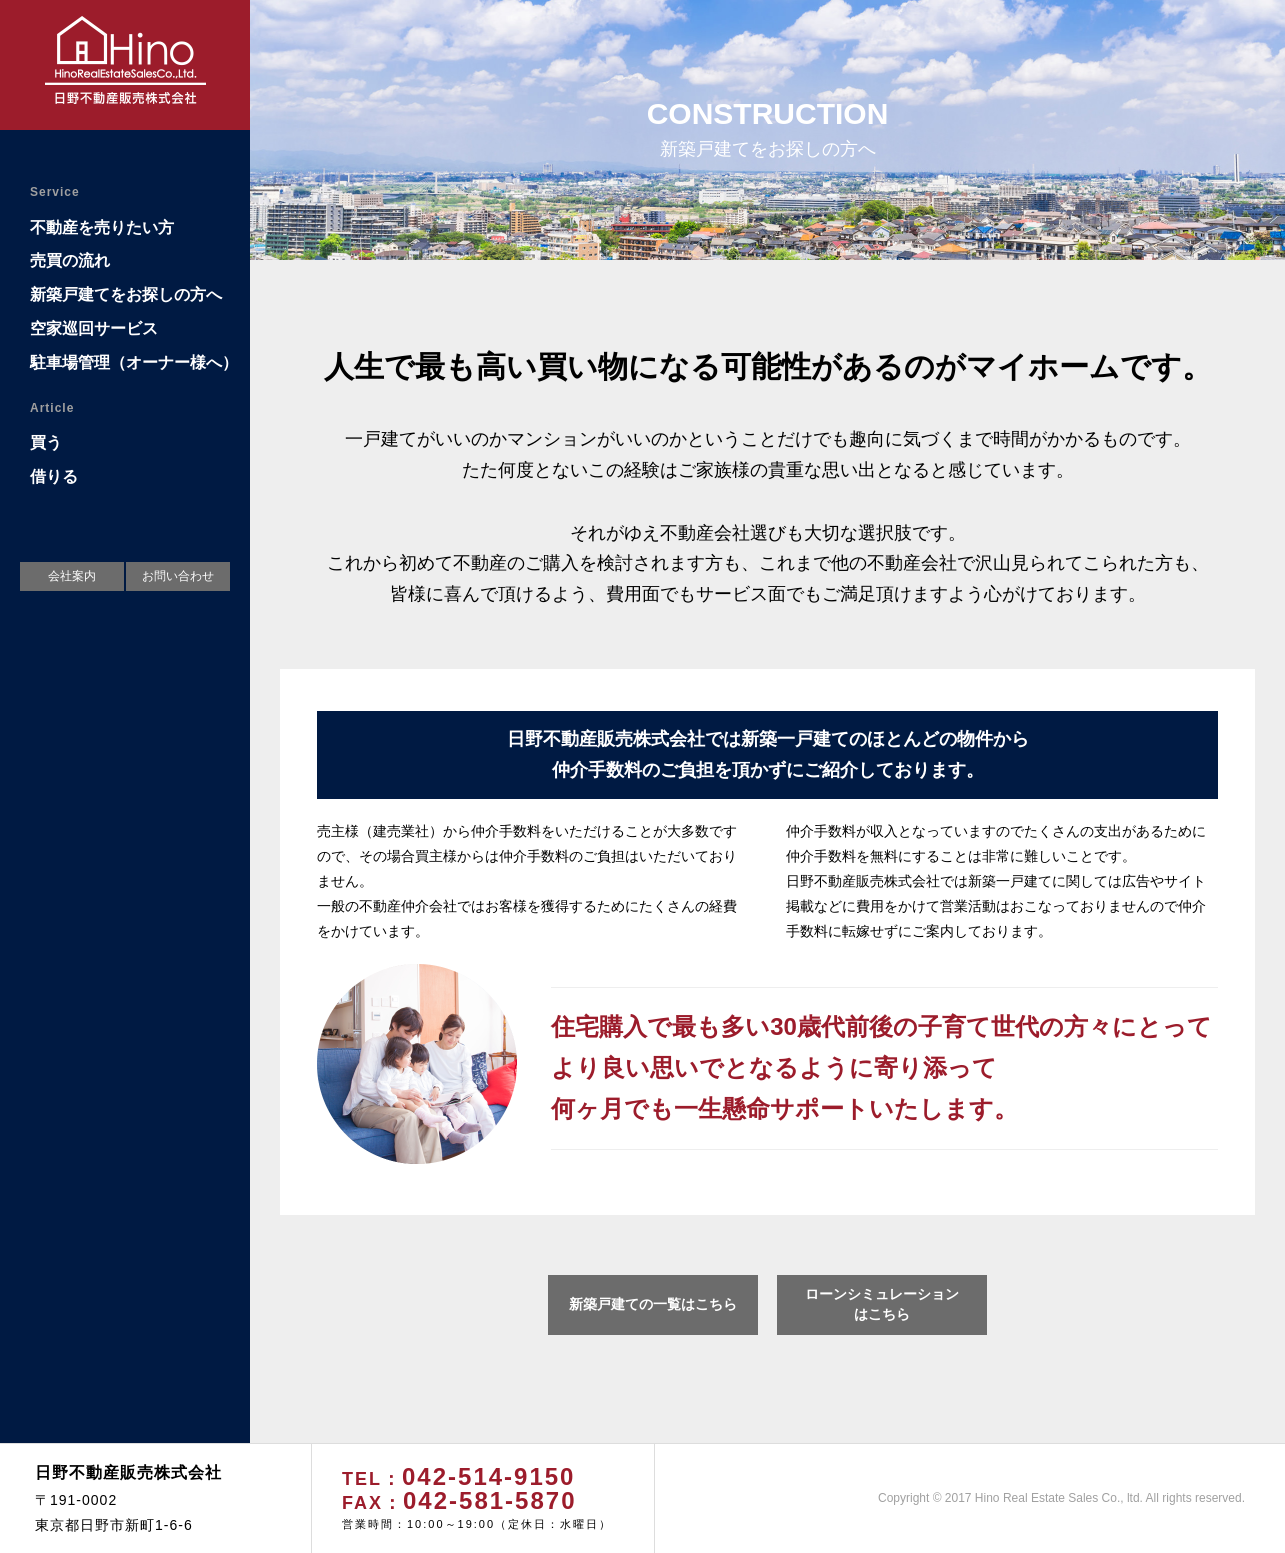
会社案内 (72, 576)
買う (46, 442)
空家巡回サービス (94, 328)
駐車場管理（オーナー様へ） (134, 362)
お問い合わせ (178, 576)
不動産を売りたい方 (102, 227)
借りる (54, 476)
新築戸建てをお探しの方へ (126, 294)
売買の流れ (70, 260)
